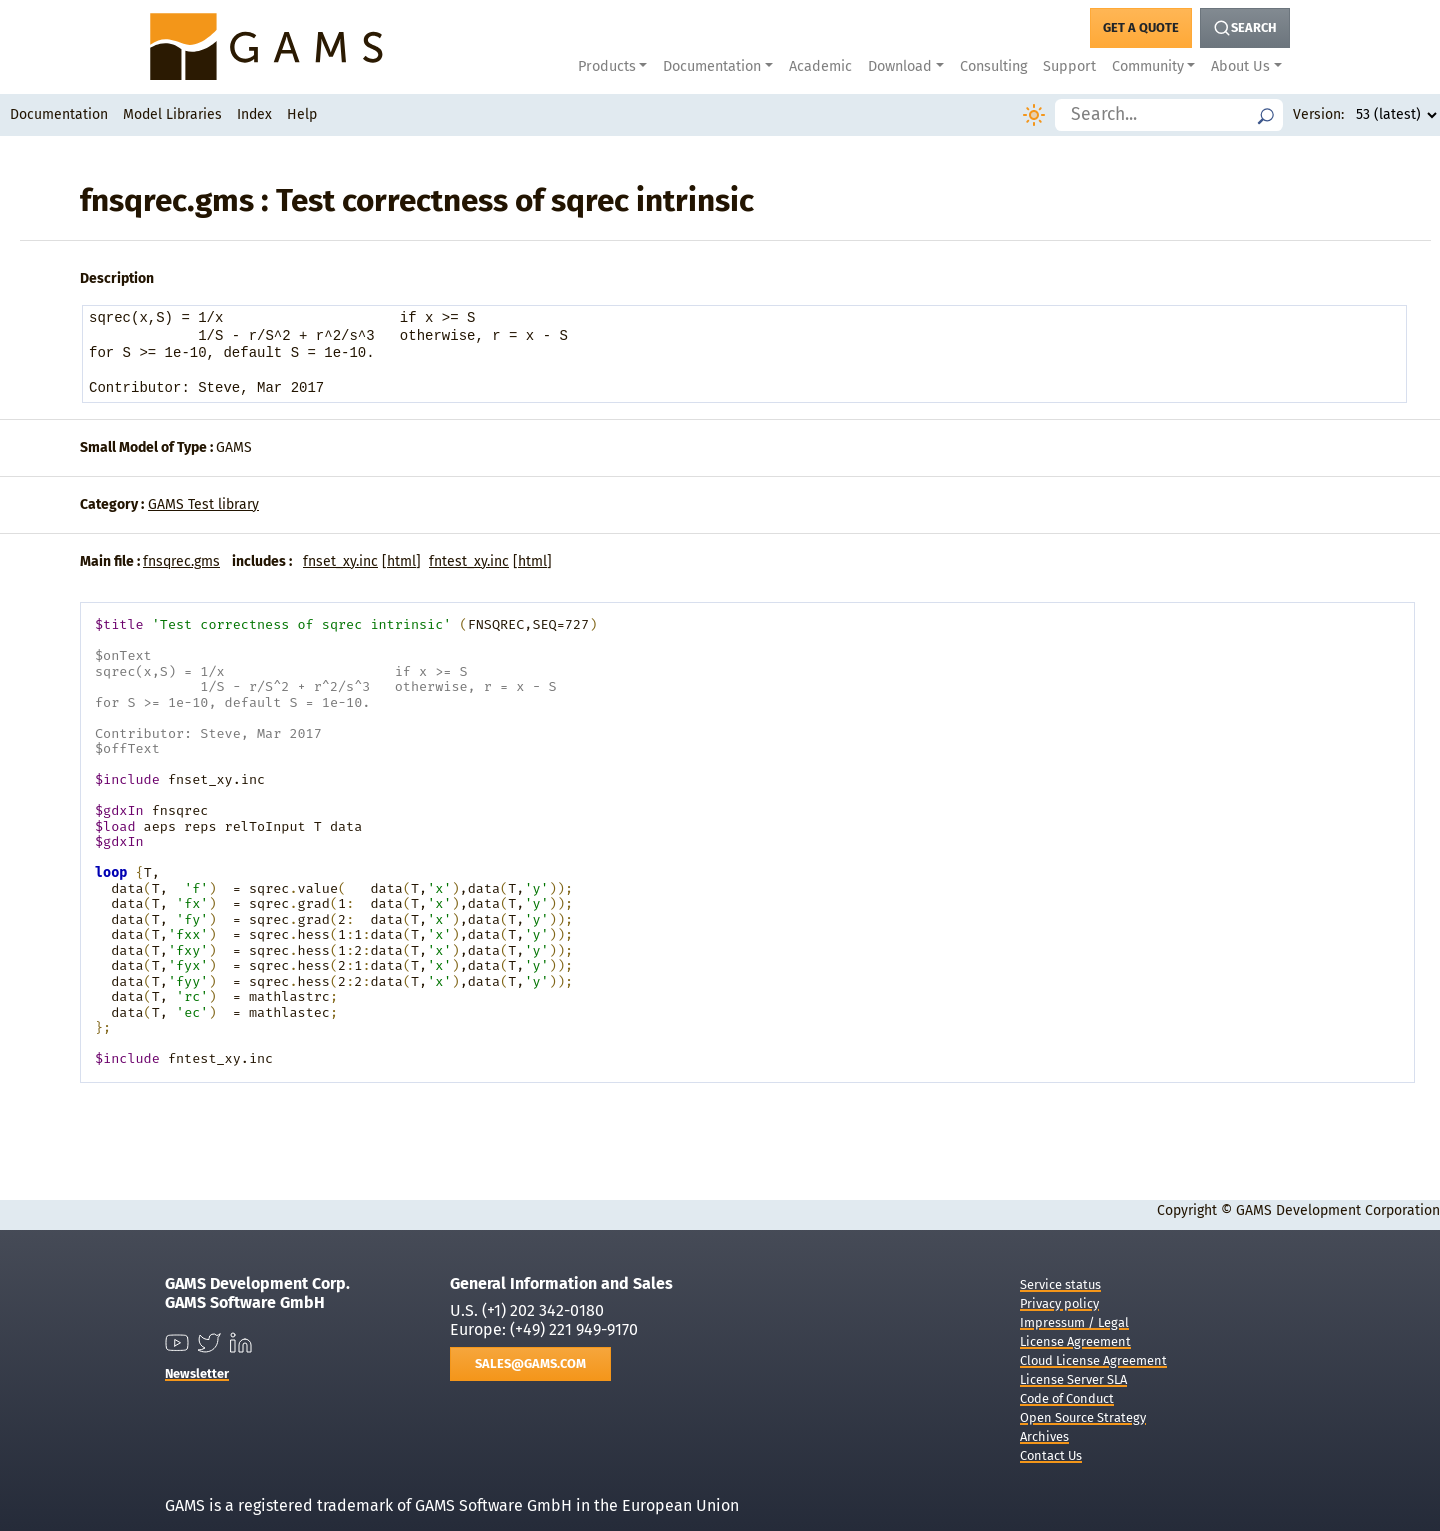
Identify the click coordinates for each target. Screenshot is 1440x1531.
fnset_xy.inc (340, 561)
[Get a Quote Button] (1141, 28)
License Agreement (1075, 1341)
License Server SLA (1073, 1379)
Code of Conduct (1067, 1398)
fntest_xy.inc (469, 561)
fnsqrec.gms (181, 561)
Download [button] (900, 66)
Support (1069, 66)
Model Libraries (172, 114)
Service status (1060, 1284)
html (401, 561)
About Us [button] (1240, 66)
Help (302, 114)
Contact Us (1051, 1455)
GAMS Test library (203, 504)
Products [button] (607, 66)
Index (254, 114)
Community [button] (1148, 66)
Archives (1044, 1436)
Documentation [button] (712, 66)
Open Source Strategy (1083, 1417)
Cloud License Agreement (1093, 1360)
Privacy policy (1059, 1303)
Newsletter (197, 1373)
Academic (820, 66)
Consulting (993, 66)
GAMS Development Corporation (1338, 1210)
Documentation (59, 114)
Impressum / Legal (1074, 1322)
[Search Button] (1245, 28)
